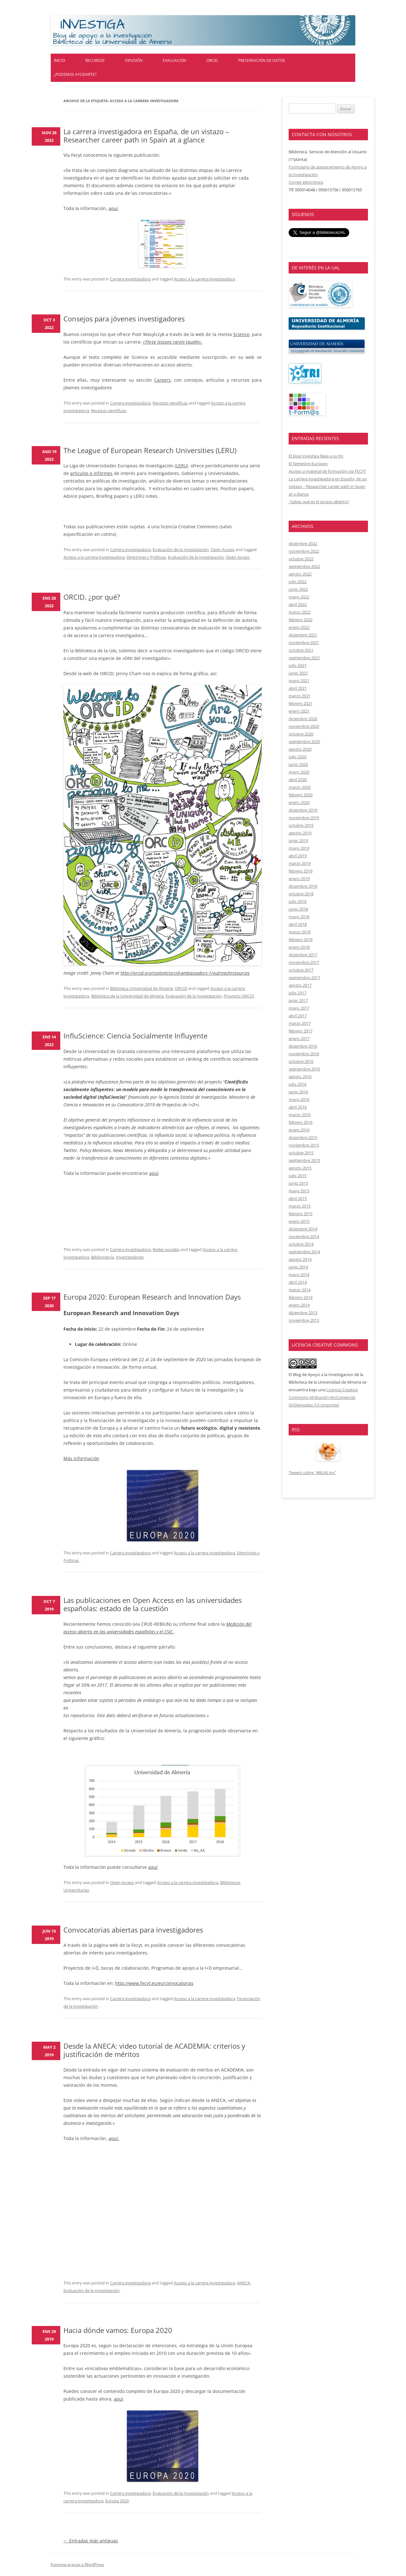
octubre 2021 (301, 650)
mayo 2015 (299, 1191)
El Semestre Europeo (308, 463)
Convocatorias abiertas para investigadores (133, 1929)
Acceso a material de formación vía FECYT (327, 471)
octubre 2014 (301, 1244)
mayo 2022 (299, 597)
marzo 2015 (300, 1206)
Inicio (59, 60)
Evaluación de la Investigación (181, 549)
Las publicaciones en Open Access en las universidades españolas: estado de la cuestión (152, 1604)
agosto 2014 (300, 1259)
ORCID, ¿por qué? (91, 597)
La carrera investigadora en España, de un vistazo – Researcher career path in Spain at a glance (146, 135)
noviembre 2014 (304, 1236)
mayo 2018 (299, 916)
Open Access (222, 549)
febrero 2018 (300, 939)
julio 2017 (297, 993)
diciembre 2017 (303, 955)
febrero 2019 (300, 871)
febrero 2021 (300, 703)
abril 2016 (298, 1107)
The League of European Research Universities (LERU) (149, 450)
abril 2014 (298, 1282)
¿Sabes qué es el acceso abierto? (319, 501)
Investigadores (130, 1257)
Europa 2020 (117, 2501)
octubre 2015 (301, 1153)
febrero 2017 (300, 1031)
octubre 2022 (301, 559)
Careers (162, 380)
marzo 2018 (300, 932)
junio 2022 (298, 589)
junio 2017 (298, 1000)
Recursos (95, 60)
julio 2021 (297, 665)
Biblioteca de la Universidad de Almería (127, 996)
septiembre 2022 (304, 566)
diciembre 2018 (303, 886)
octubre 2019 (301, 825)
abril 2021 (298, 688)
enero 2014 (299, 1305)
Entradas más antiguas (90, 2541)
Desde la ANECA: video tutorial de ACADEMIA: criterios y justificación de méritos (154, 2050)
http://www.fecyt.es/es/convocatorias (154, 1983)
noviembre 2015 (304, 1145)
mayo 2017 (299, 1008)
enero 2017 (299, 1038)
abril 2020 (298, 779)
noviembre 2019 (304, 817)
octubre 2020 (301, 734)
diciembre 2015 (303, 1137)
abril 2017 (298, 1015)
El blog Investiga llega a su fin (316, 456)
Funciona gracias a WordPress (77, 2564)
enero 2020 (299, 802)
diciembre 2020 (303, 718)
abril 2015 (298, 1198)
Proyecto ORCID (239, 996)
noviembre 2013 (304, 1320)
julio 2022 (297, 581)
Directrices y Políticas (146, 557)
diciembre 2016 (303, 1046)
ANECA (243, 2283)
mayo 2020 (299, 772)
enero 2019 (299, 878)
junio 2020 (298, 764)
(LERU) (181, 466)
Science (241, 334)
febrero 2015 (300, 1213)
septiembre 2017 (304, 977)
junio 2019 (298, 840)
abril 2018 (298, 924)
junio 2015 (298, 1183)
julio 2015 (297, 1175)
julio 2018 (297, 901)
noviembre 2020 (304, 726)
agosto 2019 (300, 833)
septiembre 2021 (304, 658)
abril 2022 (298, 604)
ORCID (212, 60)
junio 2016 (298, 1092)
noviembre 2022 (304, 551)
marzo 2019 (300, 863)
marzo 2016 (300, 1114)
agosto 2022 (300, 574)
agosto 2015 (300, 1168)
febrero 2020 (300, 795)
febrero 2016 (300, 1122)
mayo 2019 (299, 848)
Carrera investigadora (130, 279)
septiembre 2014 (304, 1252)
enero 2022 (299, 627)
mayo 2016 (299, 1099)
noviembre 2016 (304, 1054)
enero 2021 (299, 711)
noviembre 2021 (304, 642)
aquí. (113, 2138)
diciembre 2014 (303, 1229)
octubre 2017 (301, 970)
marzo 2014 (300, 1290)
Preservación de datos (261, 60)
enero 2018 (299, 947)
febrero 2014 (300, 1297)
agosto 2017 (300, 985)
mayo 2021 (299, 680)
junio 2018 (298, 909)
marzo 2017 (300, 1023)
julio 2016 (297, 1084)
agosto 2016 (300, 1076)
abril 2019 (298, 856)
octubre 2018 (301, 894)
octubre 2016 (301, 1061)
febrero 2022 (300, 620)
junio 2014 (298, 1267)
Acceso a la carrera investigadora (204, 279)
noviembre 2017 (304, 962)
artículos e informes (91, 473)
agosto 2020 (300, 749)
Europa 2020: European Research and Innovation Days (152, 1296)
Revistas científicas (170, 403)
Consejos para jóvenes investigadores (124, 318)
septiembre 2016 (304, 1069)
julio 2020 (297, 757)
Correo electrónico (306, 182)
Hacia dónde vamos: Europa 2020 (117, 2330)
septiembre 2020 (304, 741)
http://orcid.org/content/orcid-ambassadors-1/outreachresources (185, 973)
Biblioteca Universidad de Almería (141, 988)
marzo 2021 (300, 696)
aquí (113, 208)
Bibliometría (102, 1257)
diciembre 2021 (303, 635)
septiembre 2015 (304, 1160)
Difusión (133, 60)
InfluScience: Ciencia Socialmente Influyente (135, 1035)
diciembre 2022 (303, 543)
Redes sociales (166, 1249)
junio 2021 (298, 673)
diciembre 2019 (303, 810)
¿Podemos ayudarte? (75, 74)
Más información (81, 1458)
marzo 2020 (300, 787)
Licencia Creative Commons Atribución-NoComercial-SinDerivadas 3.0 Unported (323, 1397)
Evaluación (174, 60)
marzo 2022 (300, 612)
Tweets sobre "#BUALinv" (312, 1472)
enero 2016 (299, 1130)
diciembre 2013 (303, 1312)
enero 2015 (299, 1221)
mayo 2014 (299, 1274)
